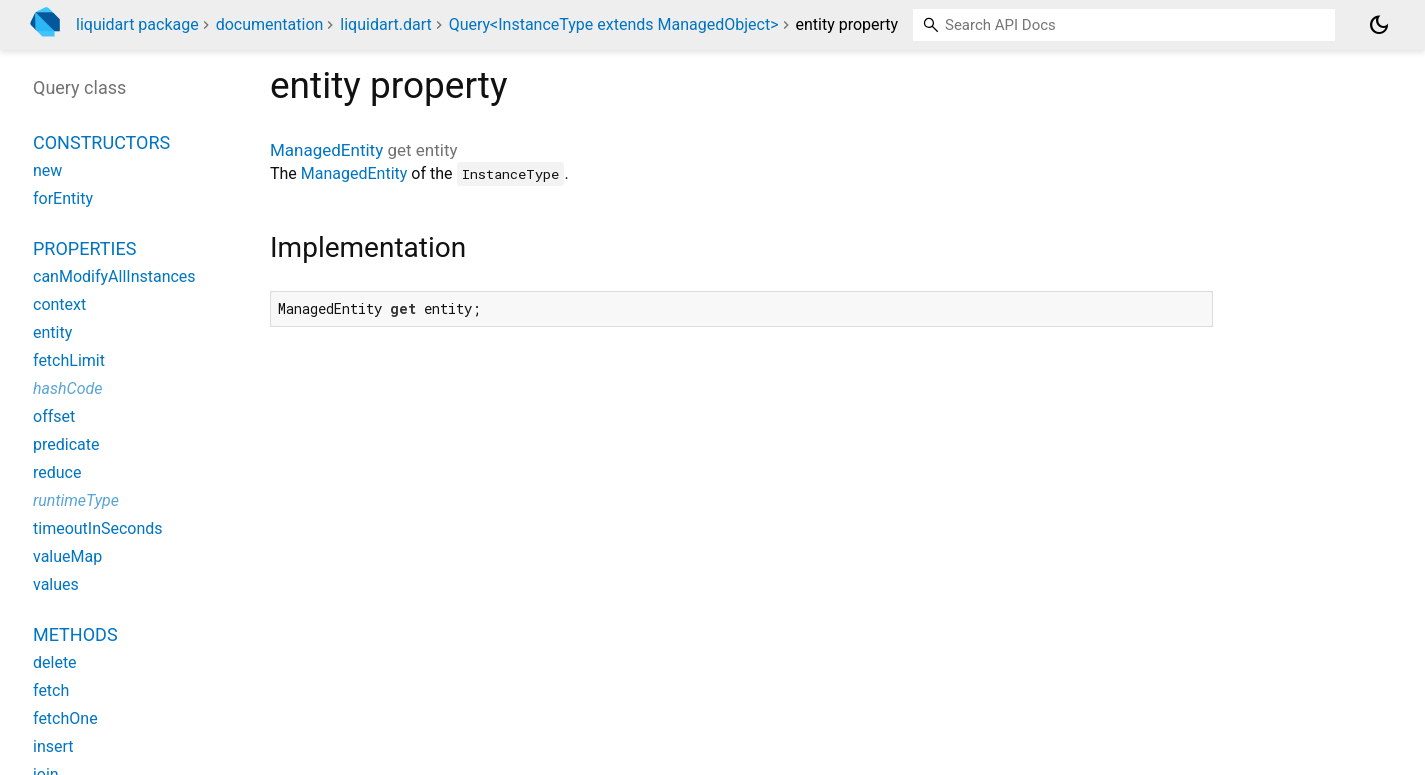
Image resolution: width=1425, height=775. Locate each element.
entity (52, 332)
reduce (57, 472)
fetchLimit (69, 360)
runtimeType (76, 500)
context (59, 304)
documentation (270, 24)
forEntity (63, 198)
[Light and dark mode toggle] (1379, 25)
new (47, 170)
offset (54, 416)
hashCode (67, 388)
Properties (84, 248)
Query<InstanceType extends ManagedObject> (614, 24)
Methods (75, 634)
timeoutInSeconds (98, 528)
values (56, 584)
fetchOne (65, 718)
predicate (66, 444)
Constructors (101, 142)
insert (53, 746)
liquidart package (137, 24)
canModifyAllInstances (114, 276)
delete (55, 662)
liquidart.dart (385, 24)
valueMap (67, 556)
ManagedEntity (326, 150)
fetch (51, 690)
